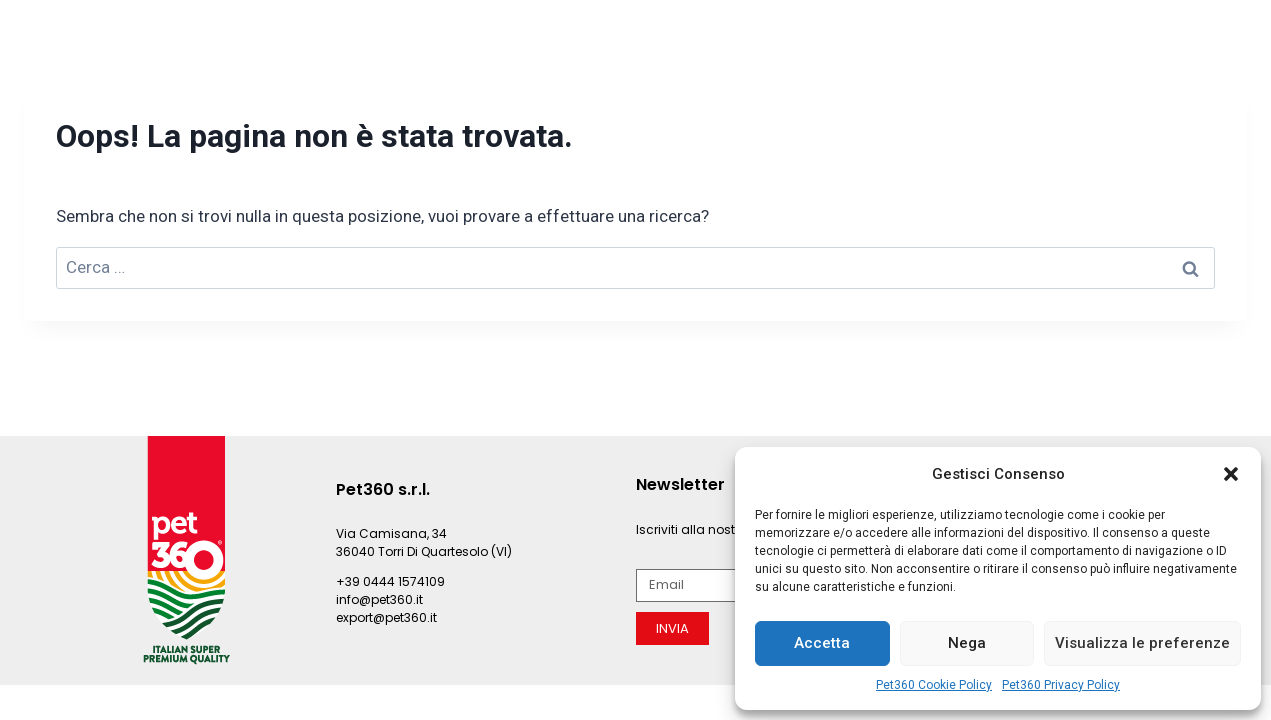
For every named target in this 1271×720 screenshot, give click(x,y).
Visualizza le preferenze (1142, 643)
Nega (967, 643)
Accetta (822, 643)
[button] (1231, 474)
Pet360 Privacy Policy (1061, 685)
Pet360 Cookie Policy (934, 685)
